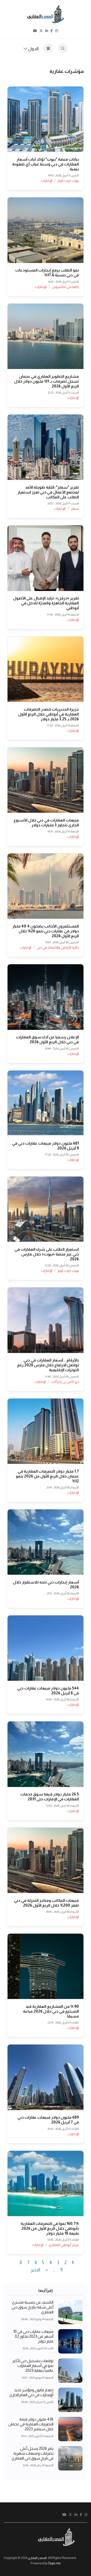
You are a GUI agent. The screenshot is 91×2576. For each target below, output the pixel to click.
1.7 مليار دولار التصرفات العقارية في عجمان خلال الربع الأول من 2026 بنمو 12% (47, 1476)
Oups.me (54, 2563)
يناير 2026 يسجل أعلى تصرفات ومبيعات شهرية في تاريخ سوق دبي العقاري (32, 2453)
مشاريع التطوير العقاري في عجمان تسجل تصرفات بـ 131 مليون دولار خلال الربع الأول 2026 (46, 381)
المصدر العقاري (37, 2558)
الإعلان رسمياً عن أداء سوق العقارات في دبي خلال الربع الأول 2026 (47, 1039)
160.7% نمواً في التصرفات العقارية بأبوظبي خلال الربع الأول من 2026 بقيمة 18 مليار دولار (50, 2228)
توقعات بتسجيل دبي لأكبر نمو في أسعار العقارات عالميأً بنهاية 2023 (32, 2366)
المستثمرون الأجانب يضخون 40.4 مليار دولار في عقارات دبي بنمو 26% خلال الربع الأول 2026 (45, 931)
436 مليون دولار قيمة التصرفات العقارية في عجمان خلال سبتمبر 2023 (30, 2424)
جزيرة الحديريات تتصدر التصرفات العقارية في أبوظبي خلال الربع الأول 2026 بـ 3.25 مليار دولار (48, 714)
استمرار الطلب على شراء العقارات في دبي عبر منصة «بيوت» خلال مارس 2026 (47, 1254)
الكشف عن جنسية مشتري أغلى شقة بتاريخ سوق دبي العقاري (32, 2307)
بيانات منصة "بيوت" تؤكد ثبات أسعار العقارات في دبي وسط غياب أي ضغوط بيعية (45, 164)
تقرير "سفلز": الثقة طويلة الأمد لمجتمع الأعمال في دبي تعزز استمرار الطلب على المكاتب (48, 492)
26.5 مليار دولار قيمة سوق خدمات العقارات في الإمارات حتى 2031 (49, 1796)
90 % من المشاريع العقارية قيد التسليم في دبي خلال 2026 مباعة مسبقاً (51, 2011)
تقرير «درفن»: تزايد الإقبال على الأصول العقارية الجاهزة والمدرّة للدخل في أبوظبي (46, 603)
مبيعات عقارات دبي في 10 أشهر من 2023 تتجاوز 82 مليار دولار (33, 2336)
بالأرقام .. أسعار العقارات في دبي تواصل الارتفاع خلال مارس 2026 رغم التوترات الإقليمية (48, 1365)
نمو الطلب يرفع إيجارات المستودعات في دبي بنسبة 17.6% (47, 272)
